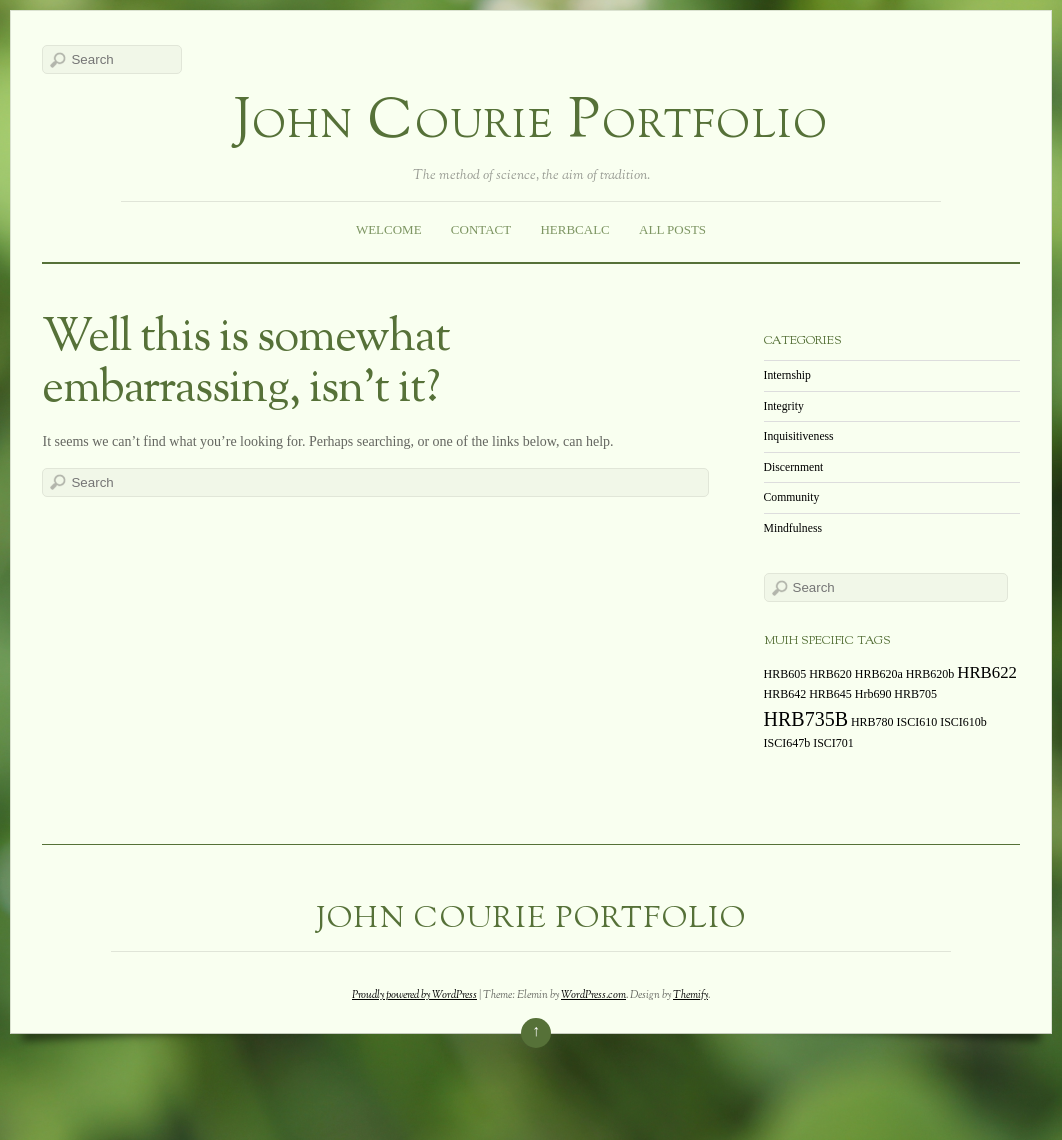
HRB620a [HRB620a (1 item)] (879, 674)
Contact (481, 229)
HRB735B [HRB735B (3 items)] (806, 719)
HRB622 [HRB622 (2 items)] (987, 672)
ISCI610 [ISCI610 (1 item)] (917, 722)
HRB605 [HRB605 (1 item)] (785, 674)
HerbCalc (574, 229)
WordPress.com (593, 995)
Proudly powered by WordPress (414, 995)
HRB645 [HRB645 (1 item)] (830, 694)
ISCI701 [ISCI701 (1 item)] (833, 743)
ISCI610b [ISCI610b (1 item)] (963, 722)
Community (792, 497)
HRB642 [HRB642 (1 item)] (785, 694)
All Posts (672, 229)
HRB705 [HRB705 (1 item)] (915, 694)
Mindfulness (793, 528)
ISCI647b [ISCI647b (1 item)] (787, 743)
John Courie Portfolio (531, 123)
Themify (690, 995)
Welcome (389, 229)
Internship (787, 375)
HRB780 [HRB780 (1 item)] (872, 722)
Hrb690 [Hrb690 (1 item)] (873, 694)
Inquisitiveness (799, 436)
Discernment (794, 467)
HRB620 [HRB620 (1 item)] (830, 674)
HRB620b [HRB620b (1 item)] (930, 674)
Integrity (784, 406)
